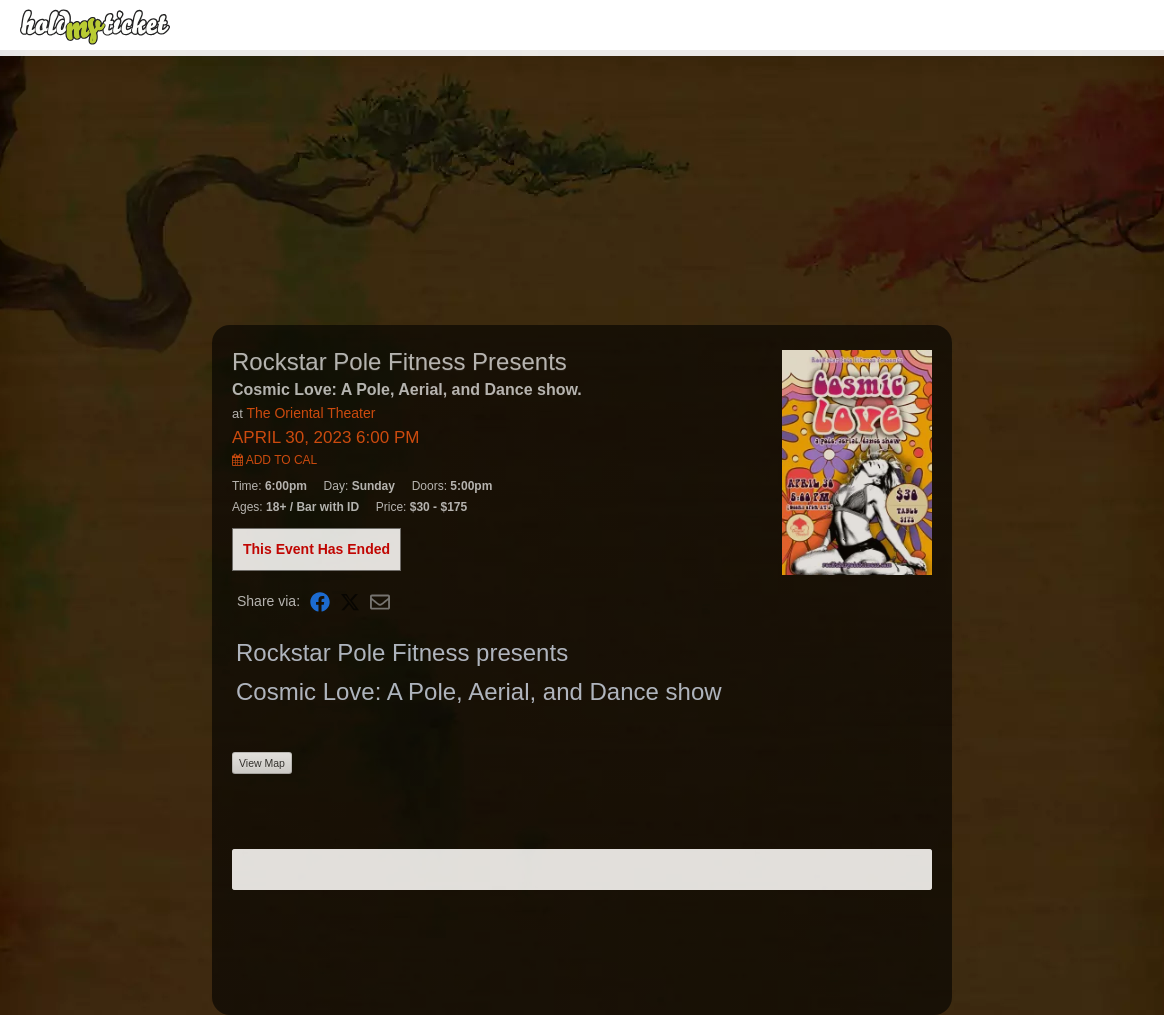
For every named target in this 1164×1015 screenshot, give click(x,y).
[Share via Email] (380, 601)
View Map (262, 763)
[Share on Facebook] (320, 601)
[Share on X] (350, 601)
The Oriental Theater (310, 413)
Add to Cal (274, 460)
